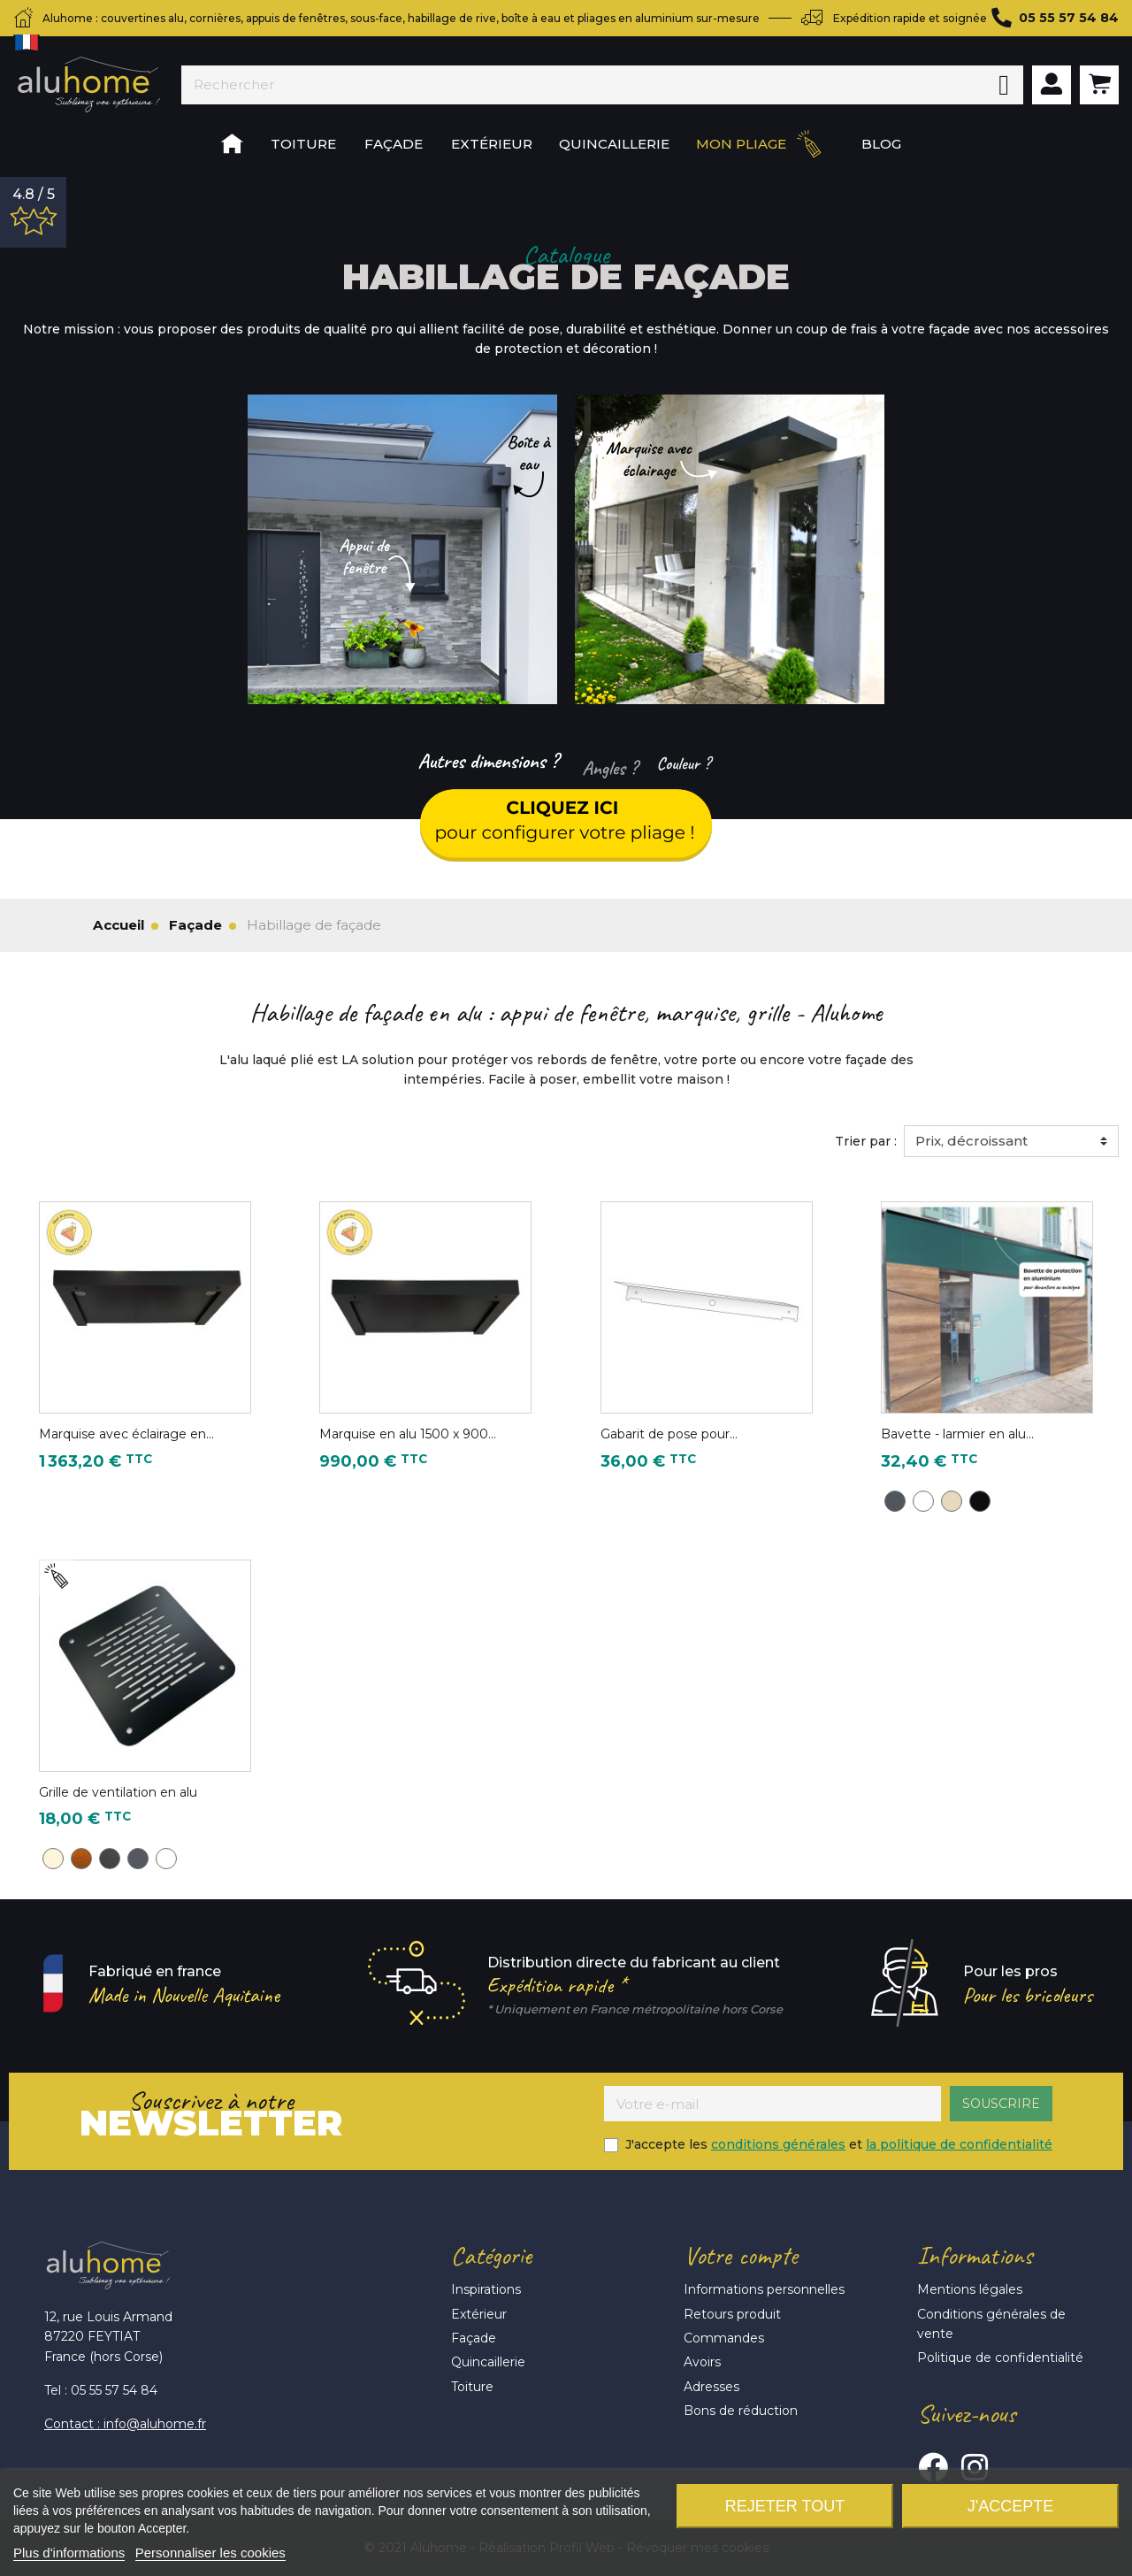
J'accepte (1010, 2506)
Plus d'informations (69, 2552)
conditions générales (778, 2144)
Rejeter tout (785, 2506)
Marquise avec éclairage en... (126, 1434)
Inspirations (486, 2289)
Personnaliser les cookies (210, 2552)
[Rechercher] (582, 84)
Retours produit (732, 2314)
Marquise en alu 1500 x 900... (407, 1434)
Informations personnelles (764, 2289)
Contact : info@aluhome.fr (125, 2424)
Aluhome (88, 84)
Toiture (472, 2387)
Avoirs (702, 2362)
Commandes (724, 2338)
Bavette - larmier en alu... (957, 1434)
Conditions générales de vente (991, 2324)
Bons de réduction (741, 2411)
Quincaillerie (488, 2362)
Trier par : (866, 1141)
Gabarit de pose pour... (669, 1434)
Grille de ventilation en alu (118, 1792)
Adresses (711, 2387)
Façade (473, 2338)
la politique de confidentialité (959, 2144)
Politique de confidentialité (1000, 2357)
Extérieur (479, 2314)
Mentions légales (969, 2289)
